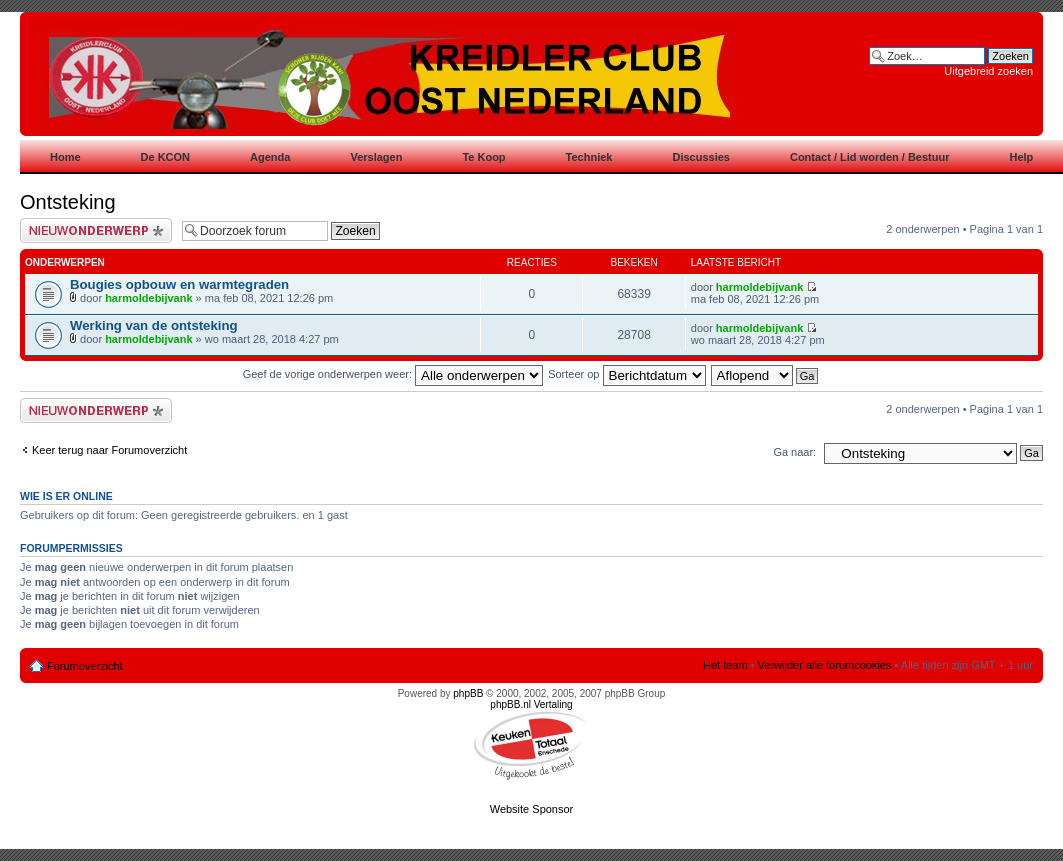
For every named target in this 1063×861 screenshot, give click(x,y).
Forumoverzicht (85, 666)
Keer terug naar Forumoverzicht (109, 450)
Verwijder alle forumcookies (825, 665)
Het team (725, 665)
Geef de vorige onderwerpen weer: (393, 374)
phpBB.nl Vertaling (531, 704)
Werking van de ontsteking (154, 325)
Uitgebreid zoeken (988, 71)
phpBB (468, 693)
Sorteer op (626, 374)
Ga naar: (794, 452)
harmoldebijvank (148, 298)
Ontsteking (68, 202)
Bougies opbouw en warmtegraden (179, 284)
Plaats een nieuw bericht (96, 230)
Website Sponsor (532, 809)
